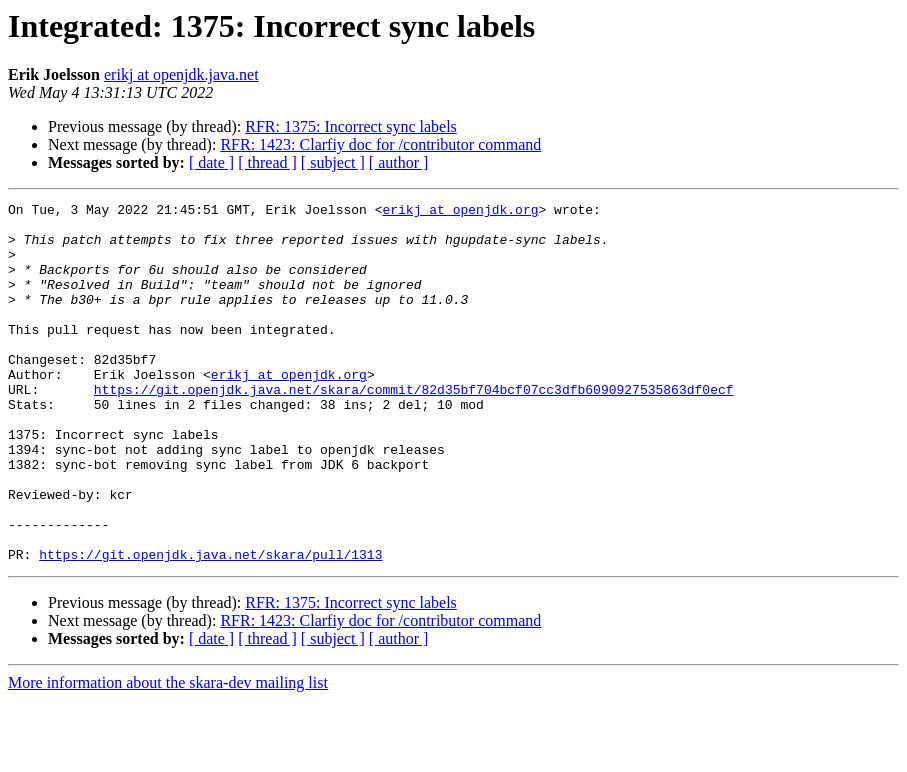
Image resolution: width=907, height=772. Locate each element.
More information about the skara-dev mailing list (168, 754)
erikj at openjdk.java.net (181, 74)
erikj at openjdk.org (460, 212)
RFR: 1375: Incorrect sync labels (351, 126)
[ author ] (399, 162)
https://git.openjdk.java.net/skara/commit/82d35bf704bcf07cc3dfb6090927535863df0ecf (414, 428)
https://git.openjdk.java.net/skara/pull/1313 (210, 626)
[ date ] (211, 162)
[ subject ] (333, 162)
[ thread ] (267, 162)
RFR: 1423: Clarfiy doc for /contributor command (380, 144)
